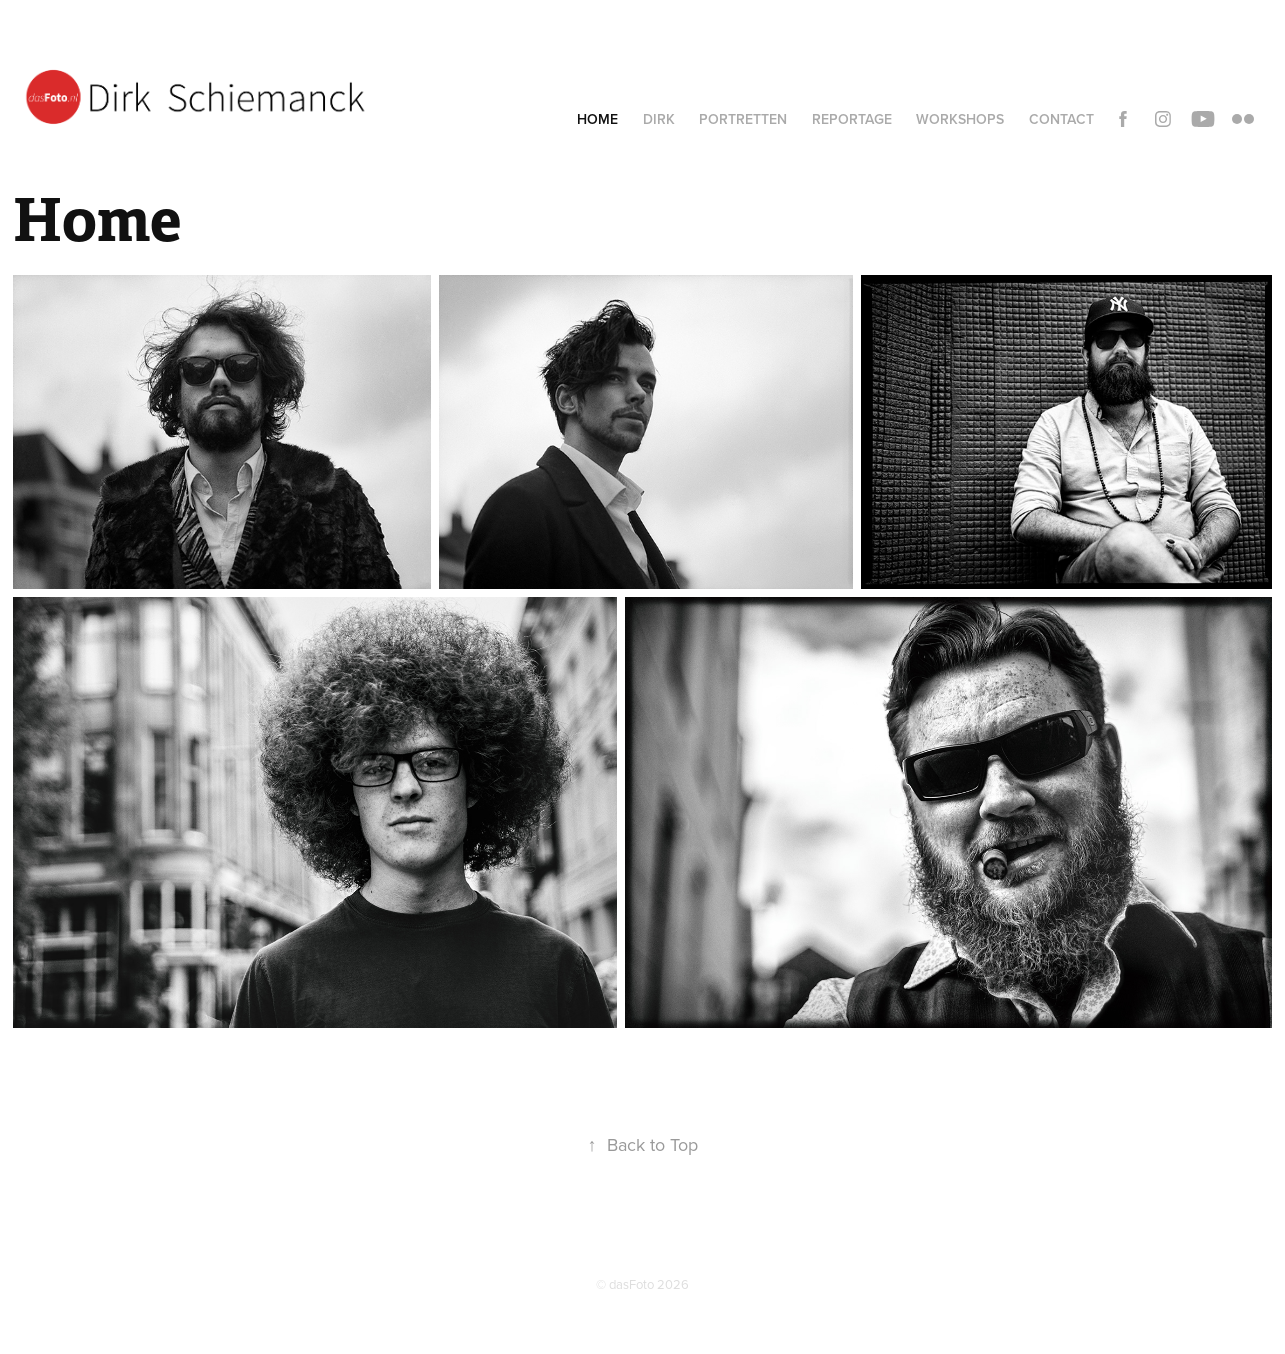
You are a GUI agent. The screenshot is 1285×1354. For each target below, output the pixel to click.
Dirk (659, 119)
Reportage (852, 119)
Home (597, 119)
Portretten (743, 119)
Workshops (960, 119)
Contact (1061, 119)
